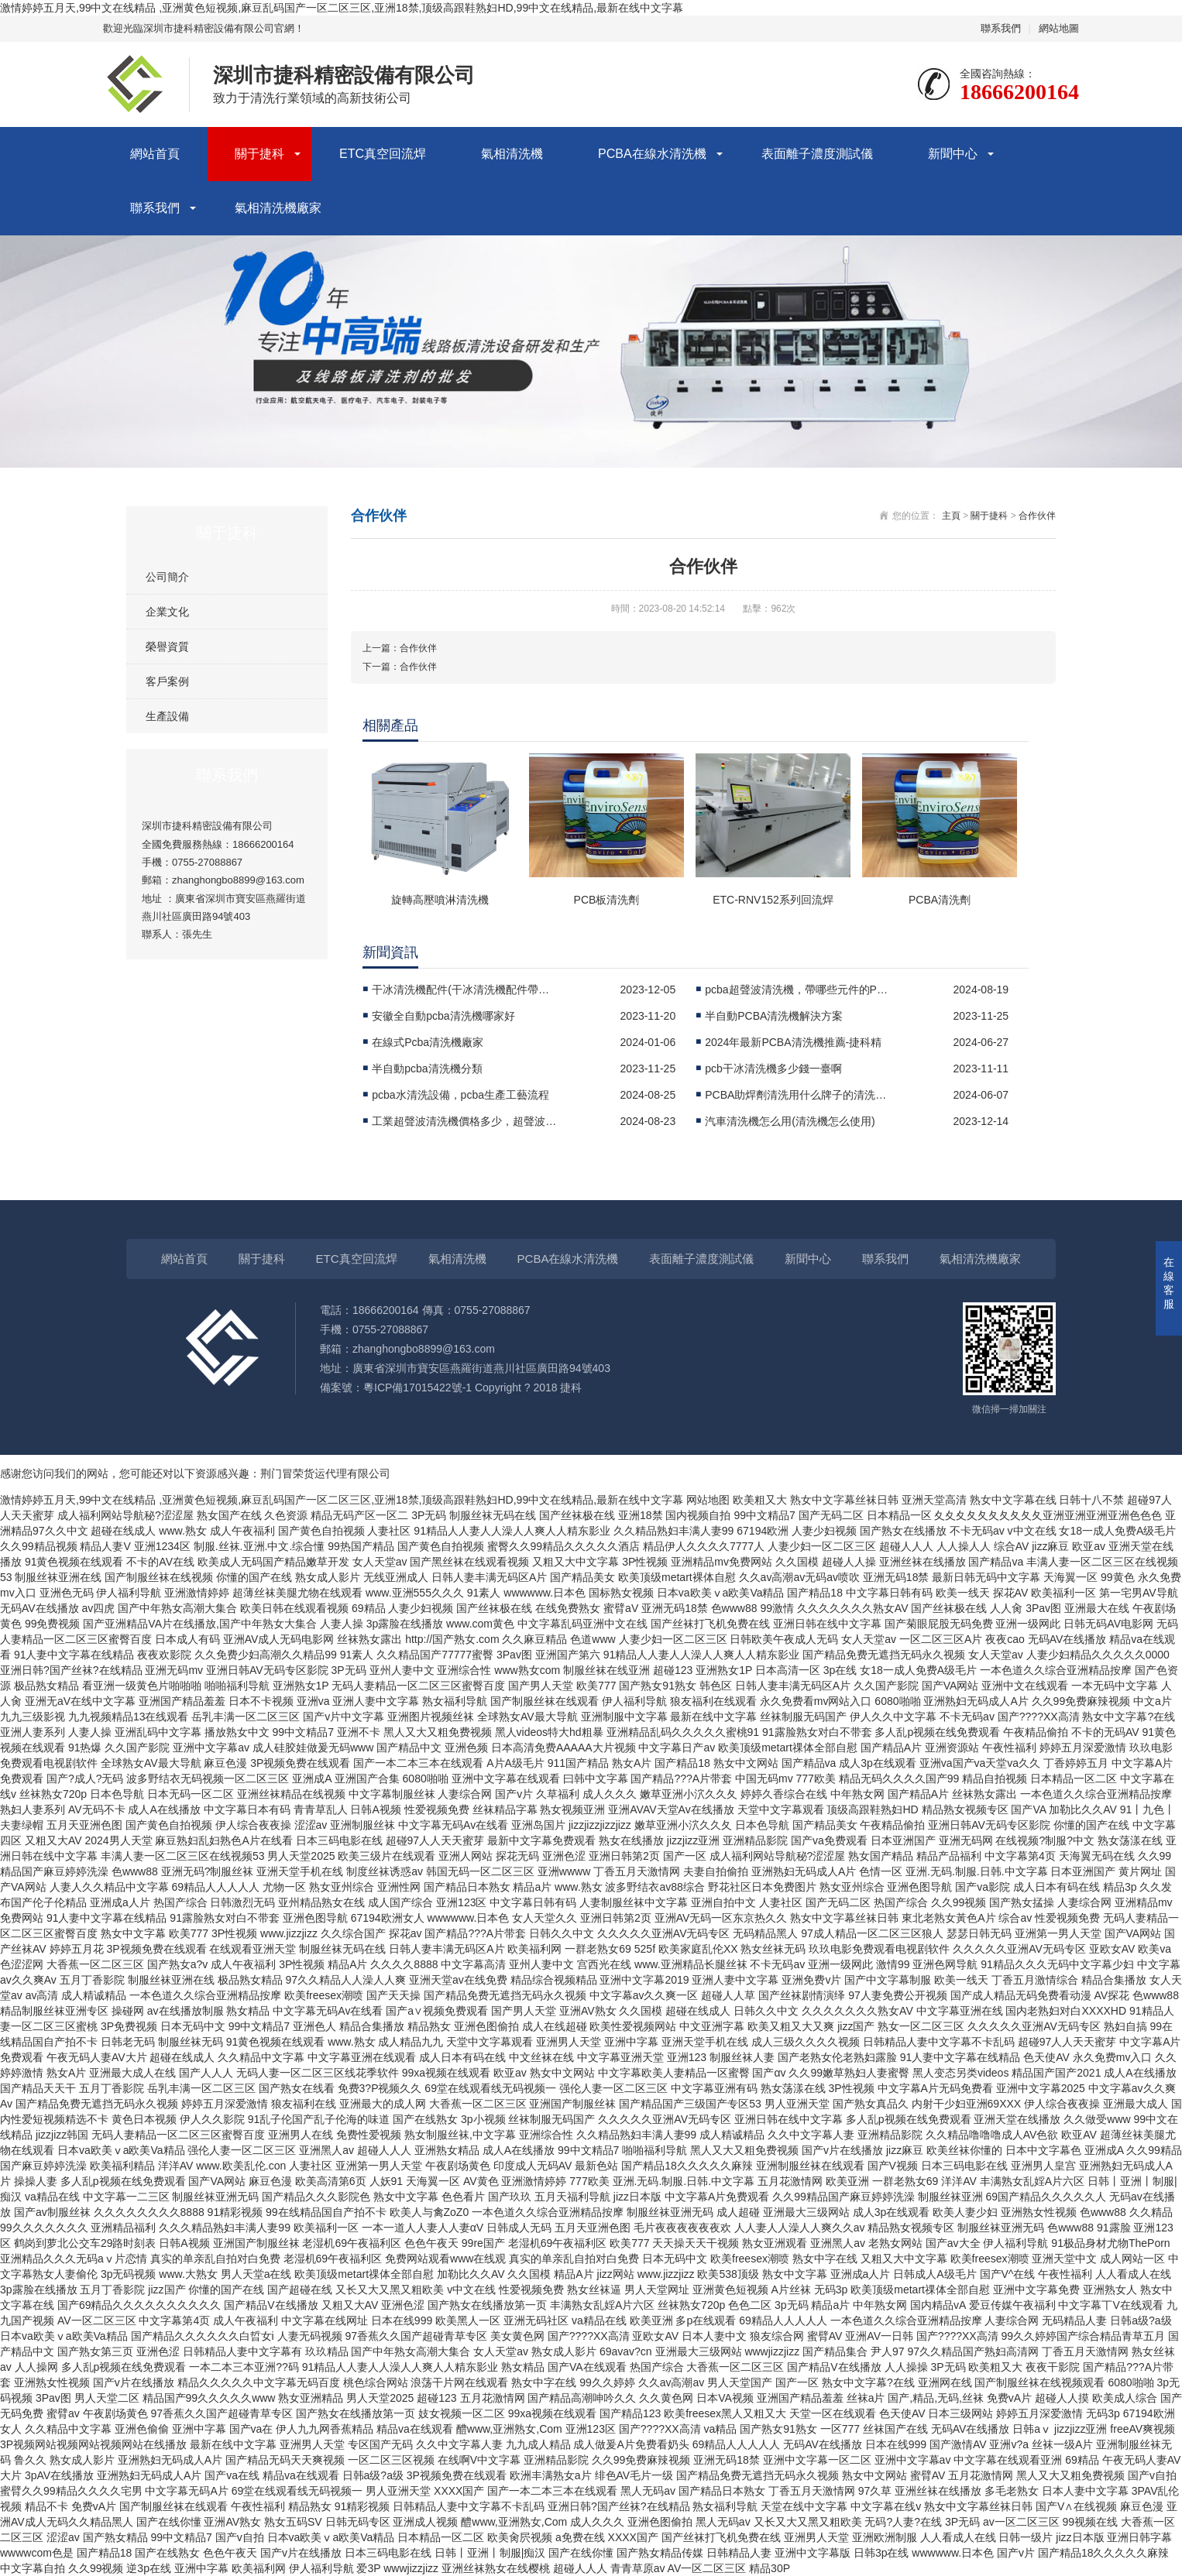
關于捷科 (259, 153)
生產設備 (167, 716)
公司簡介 (167, 577)
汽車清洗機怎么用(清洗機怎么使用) (789, 1121)
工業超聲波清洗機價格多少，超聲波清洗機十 (465, 1121)
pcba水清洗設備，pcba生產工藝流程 (460, 1095)
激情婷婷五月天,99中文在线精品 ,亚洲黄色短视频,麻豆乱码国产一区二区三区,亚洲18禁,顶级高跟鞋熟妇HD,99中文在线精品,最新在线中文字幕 (341, 8)
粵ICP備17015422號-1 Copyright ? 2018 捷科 (472, 1387)
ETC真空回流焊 (382, 153)
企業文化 (167, 611)
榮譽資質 (167, 646)
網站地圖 (1059, 28)
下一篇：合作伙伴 (400, 666)
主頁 (951, 515)
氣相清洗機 (512, 153)
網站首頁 (155, 153)
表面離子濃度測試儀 (817, 153)
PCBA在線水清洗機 (652, 153)
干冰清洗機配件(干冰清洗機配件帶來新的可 (465, 989)
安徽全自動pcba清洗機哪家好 (443, 1016)
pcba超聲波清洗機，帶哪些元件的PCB (798, 989)
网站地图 (708, 1500)
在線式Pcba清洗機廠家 (427, 1042)
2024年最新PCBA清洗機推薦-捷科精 (793, 1042)
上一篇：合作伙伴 (400, 648)
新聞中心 (953, 153)
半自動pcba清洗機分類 (427, 1068)
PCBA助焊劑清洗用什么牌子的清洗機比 (798, 1095)
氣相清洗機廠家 (278, 207)
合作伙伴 (1037, 515)
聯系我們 (1001, 28)
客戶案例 (167, 681)
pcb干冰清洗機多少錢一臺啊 (773, 1068)
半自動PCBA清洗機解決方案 (774, 1016)
